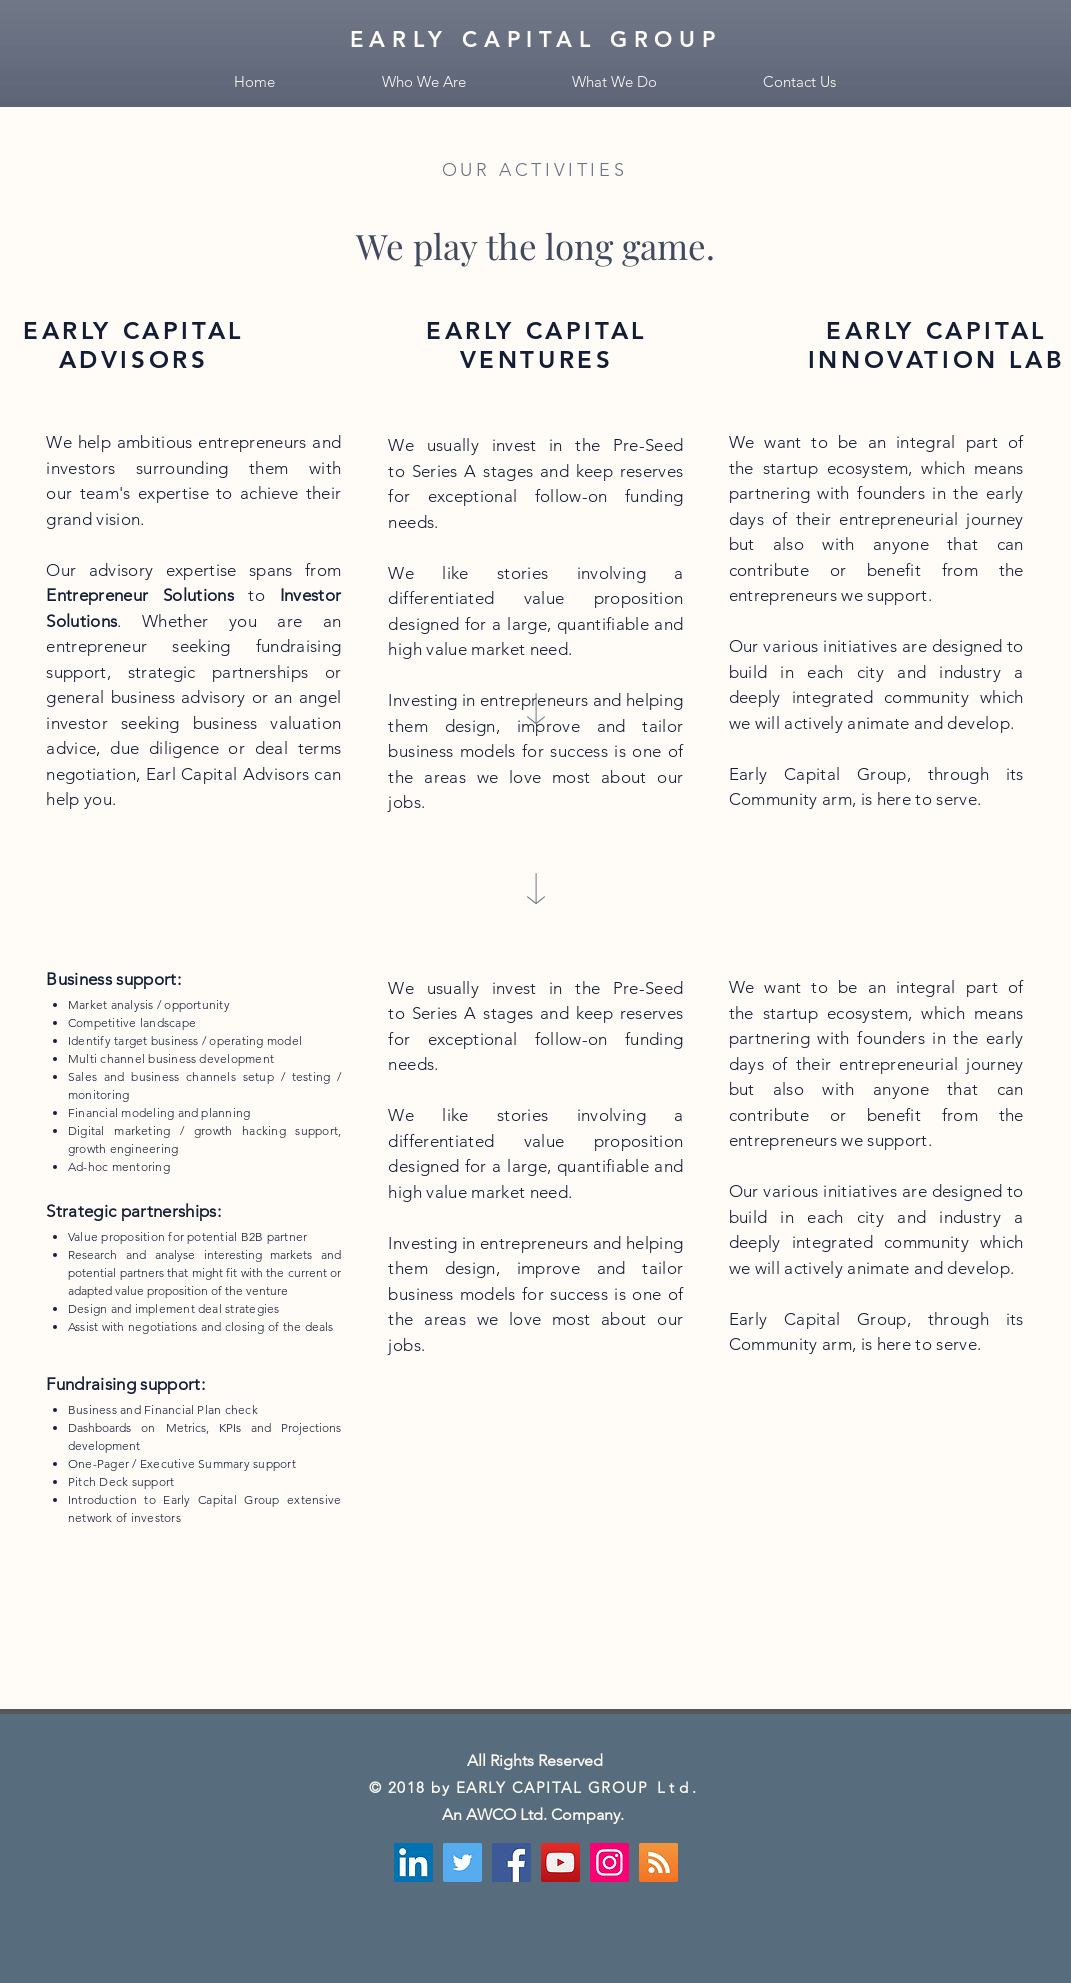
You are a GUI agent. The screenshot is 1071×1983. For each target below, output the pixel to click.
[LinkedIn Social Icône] (413, 1862)
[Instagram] (609, 1862)
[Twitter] (462, 1862)
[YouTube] (560, 1862)
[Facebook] (511, 1862)
